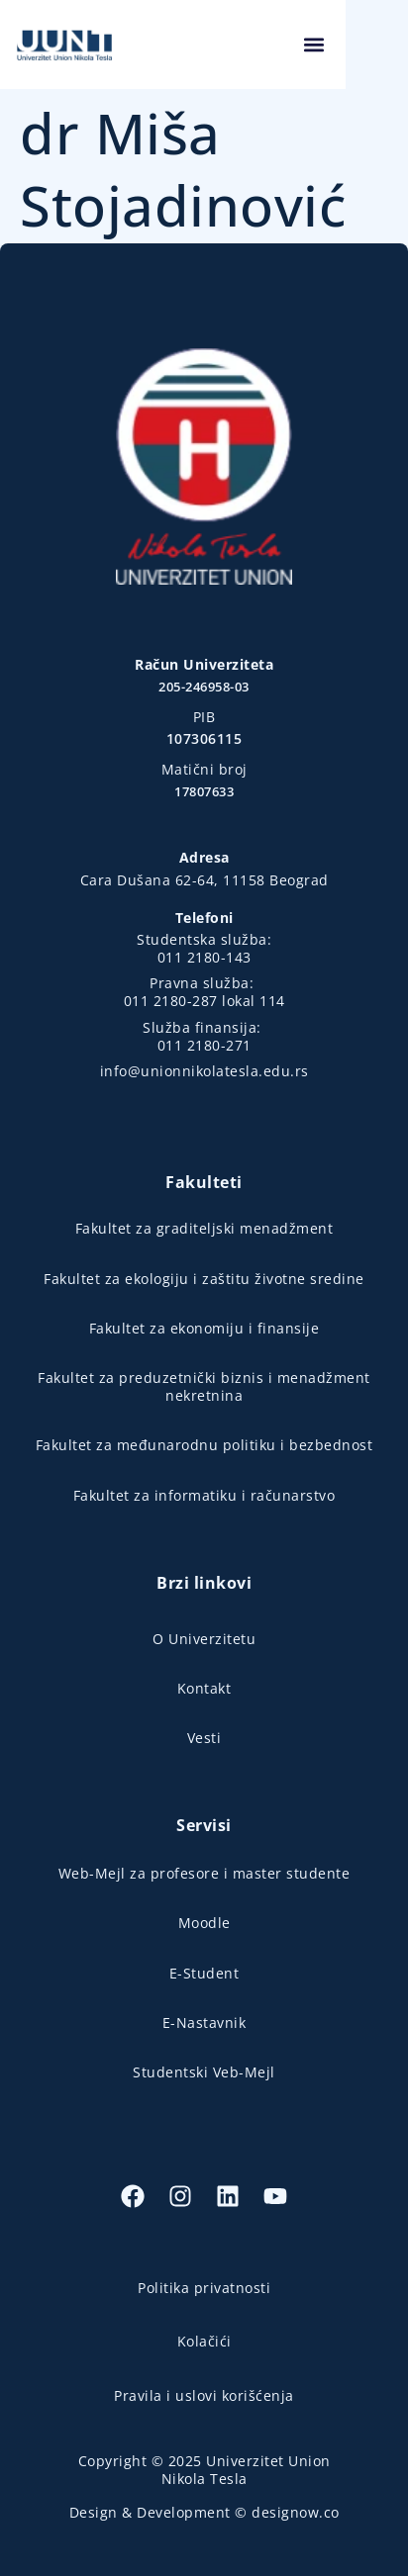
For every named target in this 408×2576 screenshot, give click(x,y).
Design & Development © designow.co (204, 2512)
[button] (375, 45)
